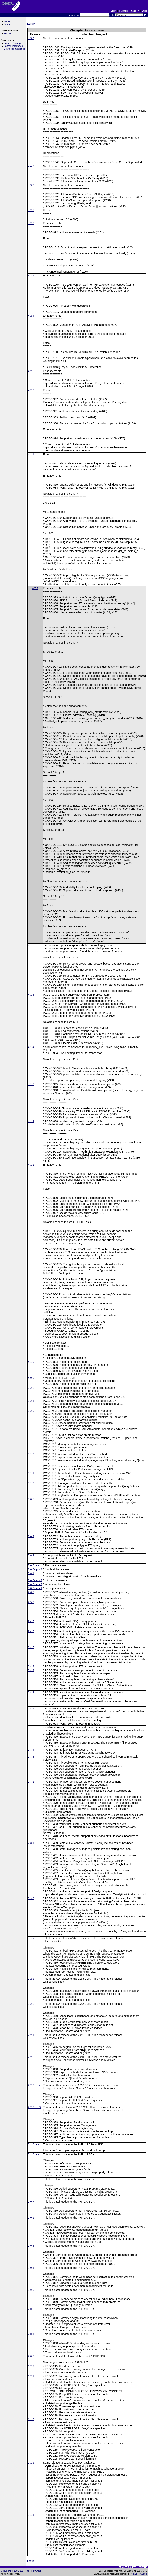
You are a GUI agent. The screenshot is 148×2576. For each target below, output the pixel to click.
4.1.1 (31, 1164)
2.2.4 (31, 1938)
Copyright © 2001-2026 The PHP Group (21, 2571)
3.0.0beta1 (34, 1565)
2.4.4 (31, 1666)
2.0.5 (31, 2245)
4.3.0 (31, 185)
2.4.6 (31, 1631)
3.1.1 (31, 1473)
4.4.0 (31, 166)
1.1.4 (31, 2514)
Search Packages (14, 46)
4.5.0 (31, 38)
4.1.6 (31, 945)
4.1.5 (31, 994)
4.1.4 (31, 1047)
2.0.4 (31, 2267)
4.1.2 (31, 1121)
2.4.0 (31, 1727)
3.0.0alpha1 (35, 1588)
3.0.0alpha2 (35, 1584)
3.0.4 (31, 1536)
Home (7, 21)
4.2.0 (35, 588)
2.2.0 (31, 2057)
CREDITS (142, 2567)
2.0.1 (31, 2334)
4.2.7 (31, 210)
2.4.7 (31, 1621)
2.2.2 (31, 2003)
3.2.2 (31, 1387)
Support (135, 11)
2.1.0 (31, 2179)
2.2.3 (31, 1978)
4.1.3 (31, 1084)
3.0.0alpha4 (35, 1569)
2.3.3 (31, 1756)
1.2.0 (31, 2419)
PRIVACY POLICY (127, 2567)
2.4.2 (31, 1692)
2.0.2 (31, 2308)
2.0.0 (31, 2356)
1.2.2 (31, 2366)
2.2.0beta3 (34, 2107)
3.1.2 (31, 1454)
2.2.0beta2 (34, 2144)
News (7, 24)
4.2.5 (31, 275)
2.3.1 (31, 1843)
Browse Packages (14, 43)
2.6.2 (31, 1555)
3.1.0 (31, 1483)
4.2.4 (31, 315)
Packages (123, 11)
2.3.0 (31, 1898)
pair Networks (140, 2574)
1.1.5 (31, 2462)
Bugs (144, 11)
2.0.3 (31, 2289)
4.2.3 (31, 371)
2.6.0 (31, 1592)
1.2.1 (31, 2376)
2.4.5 (31, 1647)
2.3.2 (31, 1781)
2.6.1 (31, 1573)
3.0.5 (31, 1499)
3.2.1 (31, 1400)
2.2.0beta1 (34, 2154)
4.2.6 (31, 223)
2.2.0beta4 (34, 2085)
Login (113, 11)
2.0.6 (31, 2217)
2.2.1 (31, 2034)
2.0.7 (31, 2201)
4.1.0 (31, 1361)
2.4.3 (31, 1670)
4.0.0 (31, 1377)
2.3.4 (31, 1749)
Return (31, 23)
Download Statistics (15, 48)
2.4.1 (31, 1708)
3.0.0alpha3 (35, 1580)
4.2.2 (31, 390)
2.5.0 (31, 1602)
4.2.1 (31, 454)
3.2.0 (31, 1410)
